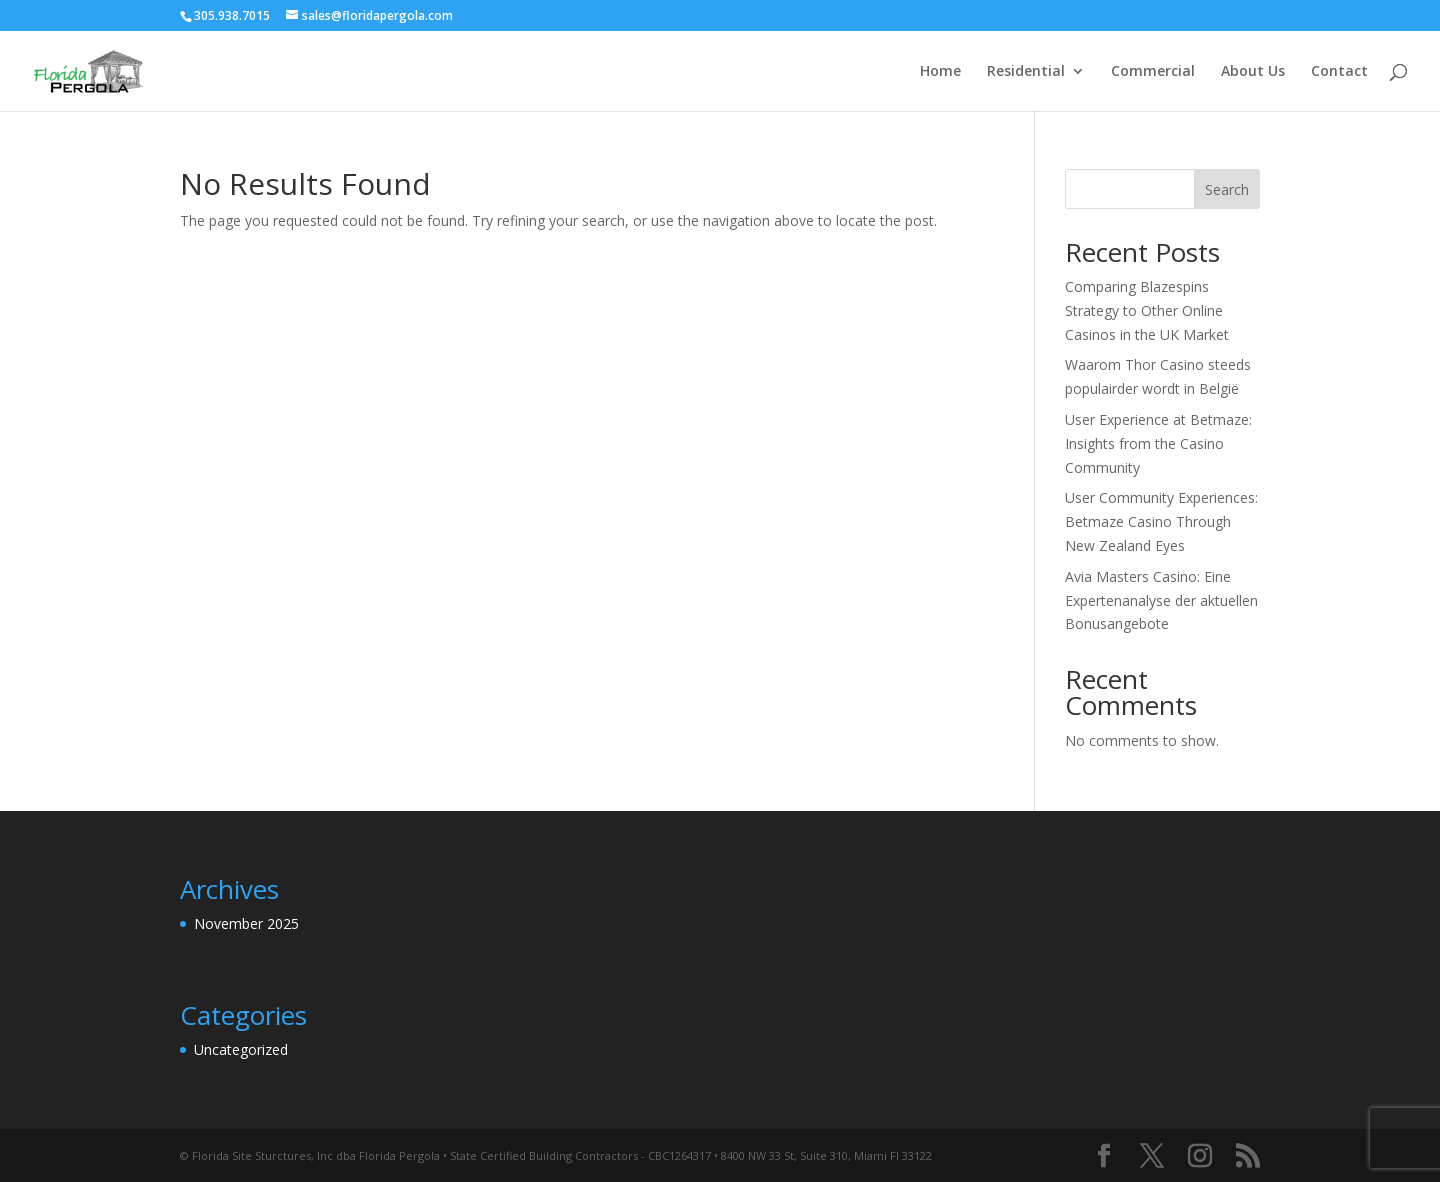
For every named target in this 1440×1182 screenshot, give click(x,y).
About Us (1253, 72)
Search (1227, 189)
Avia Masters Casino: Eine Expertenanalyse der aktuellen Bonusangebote (1161, 600)
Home (940, 72)
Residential (1026, 72)
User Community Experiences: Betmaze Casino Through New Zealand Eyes (1161, 521)
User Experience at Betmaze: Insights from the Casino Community (1158, 443)
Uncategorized (241, 1049)
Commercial (1153, 72)
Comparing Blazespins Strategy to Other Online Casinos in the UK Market (1147, 310)
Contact (1339, 72)
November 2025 (246, 923)
